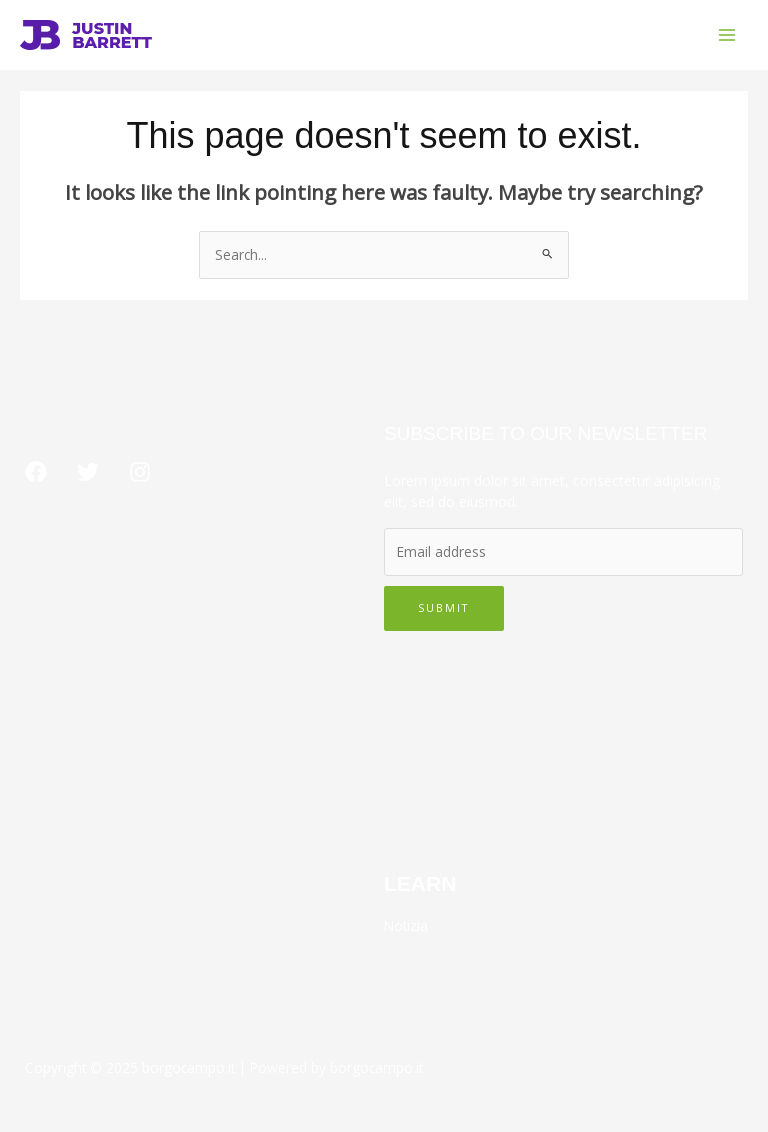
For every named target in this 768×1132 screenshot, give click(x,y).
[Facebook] (36, 472)
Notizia (406, 925)
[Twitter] (88, 472)
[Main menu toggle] (727, 35)
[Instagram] (140, 472)
